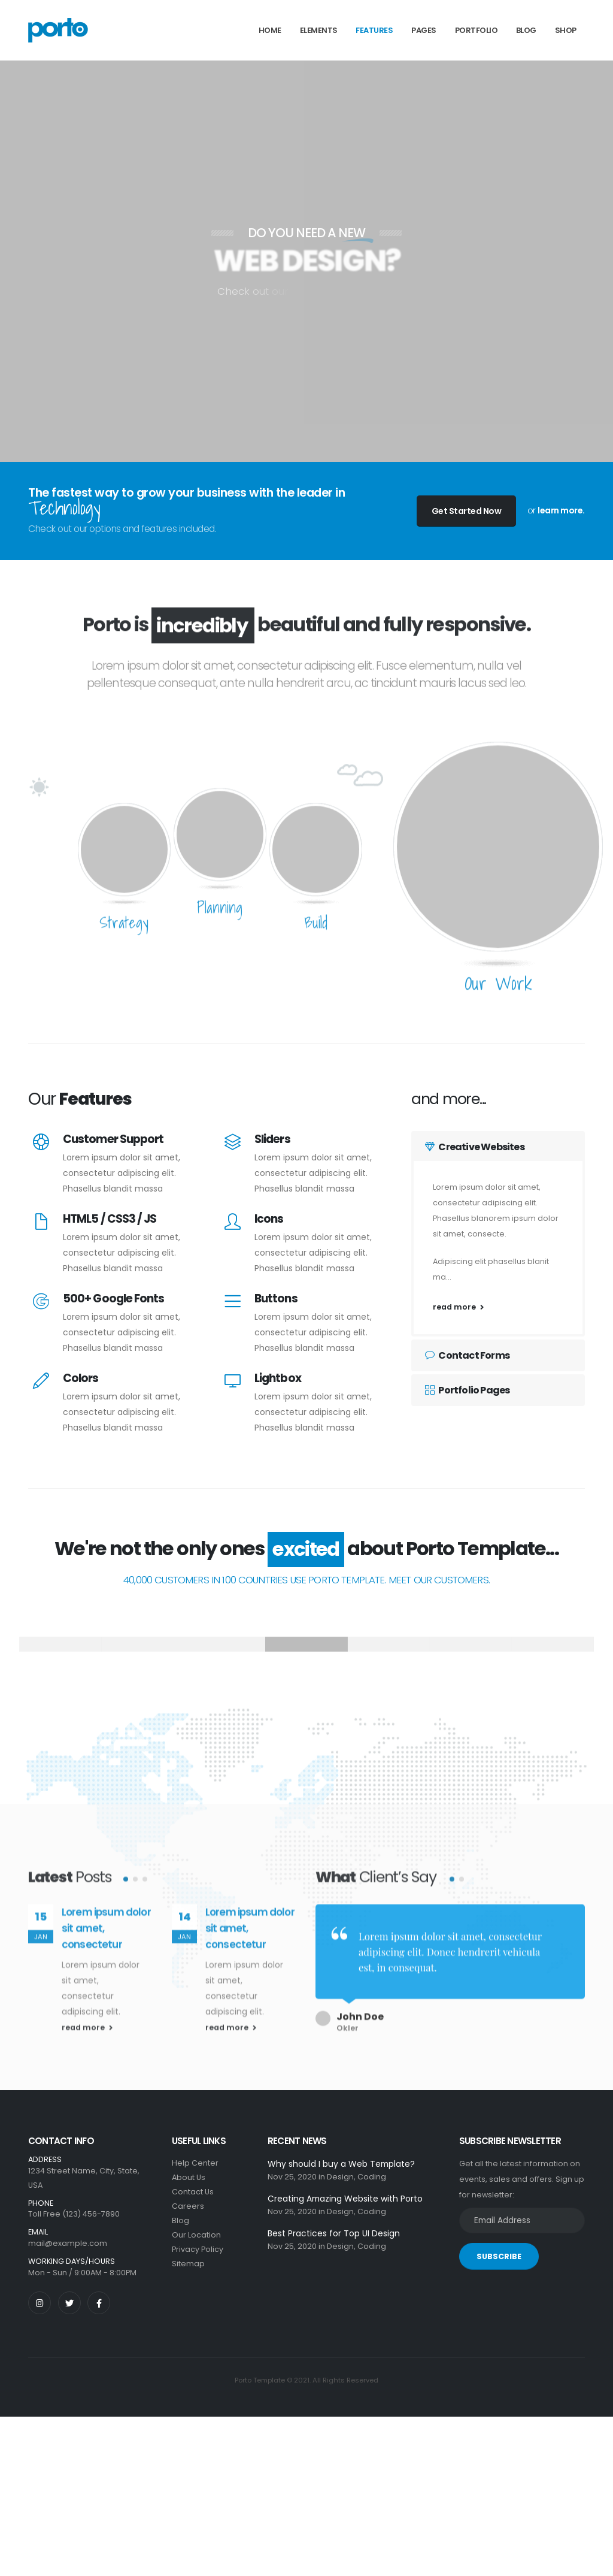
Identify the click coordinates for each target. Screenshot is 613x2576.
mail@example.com (67, 2243)
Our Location (196, 2235)
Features (374, 30)
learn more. (561, 510)
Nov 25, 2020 (292, 2177)
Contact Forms (467, 1355)
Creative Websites (474, 1147)
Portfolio (476, 30)
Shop (565, 30)
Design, (341, 2177)
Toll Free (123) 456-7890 (74, 2214)
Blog (526, 30)
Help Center (195, 2163)
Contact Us (193, 2192)
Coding (371, 2177)
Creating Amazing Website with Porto (345, 2199)
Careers (188, 2206)
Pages (423, 30)
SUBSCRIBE (499, 2256)
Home (270, 30)
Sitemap (188, 2263)
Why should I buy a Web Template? (341, 2164)
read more (458, 1307)
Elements (319, 30)
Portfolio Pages (467, 1390)
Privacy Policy (197, 2249)
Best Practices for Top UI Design (334, 2233)
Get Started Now (467, 511)
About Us (188, 2177)
